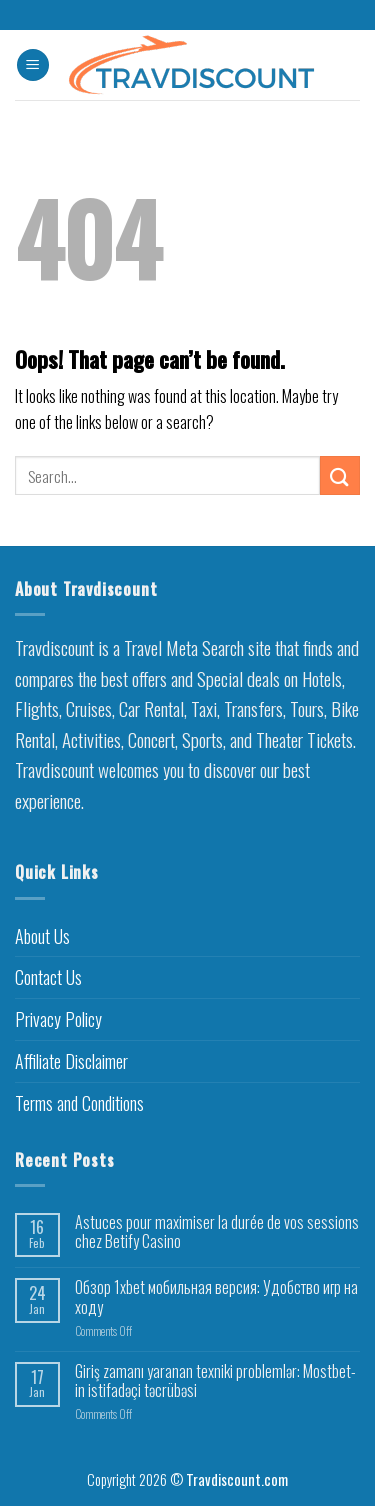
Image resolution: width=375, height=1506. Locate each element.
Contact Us (48, 977)
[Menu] (33, 65)
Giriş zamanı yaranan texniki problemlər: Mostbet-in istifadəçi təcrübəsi (215, 1381)
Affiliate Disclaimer (71, 1061)
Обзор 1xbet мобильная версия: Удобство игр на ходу (216, 1297)
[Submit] (340, 475)
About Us (42, 936)
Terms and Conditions (79, 1103)
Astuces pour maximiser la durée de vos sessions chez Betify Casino (217, 1232)
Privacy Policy (58, 1019)
